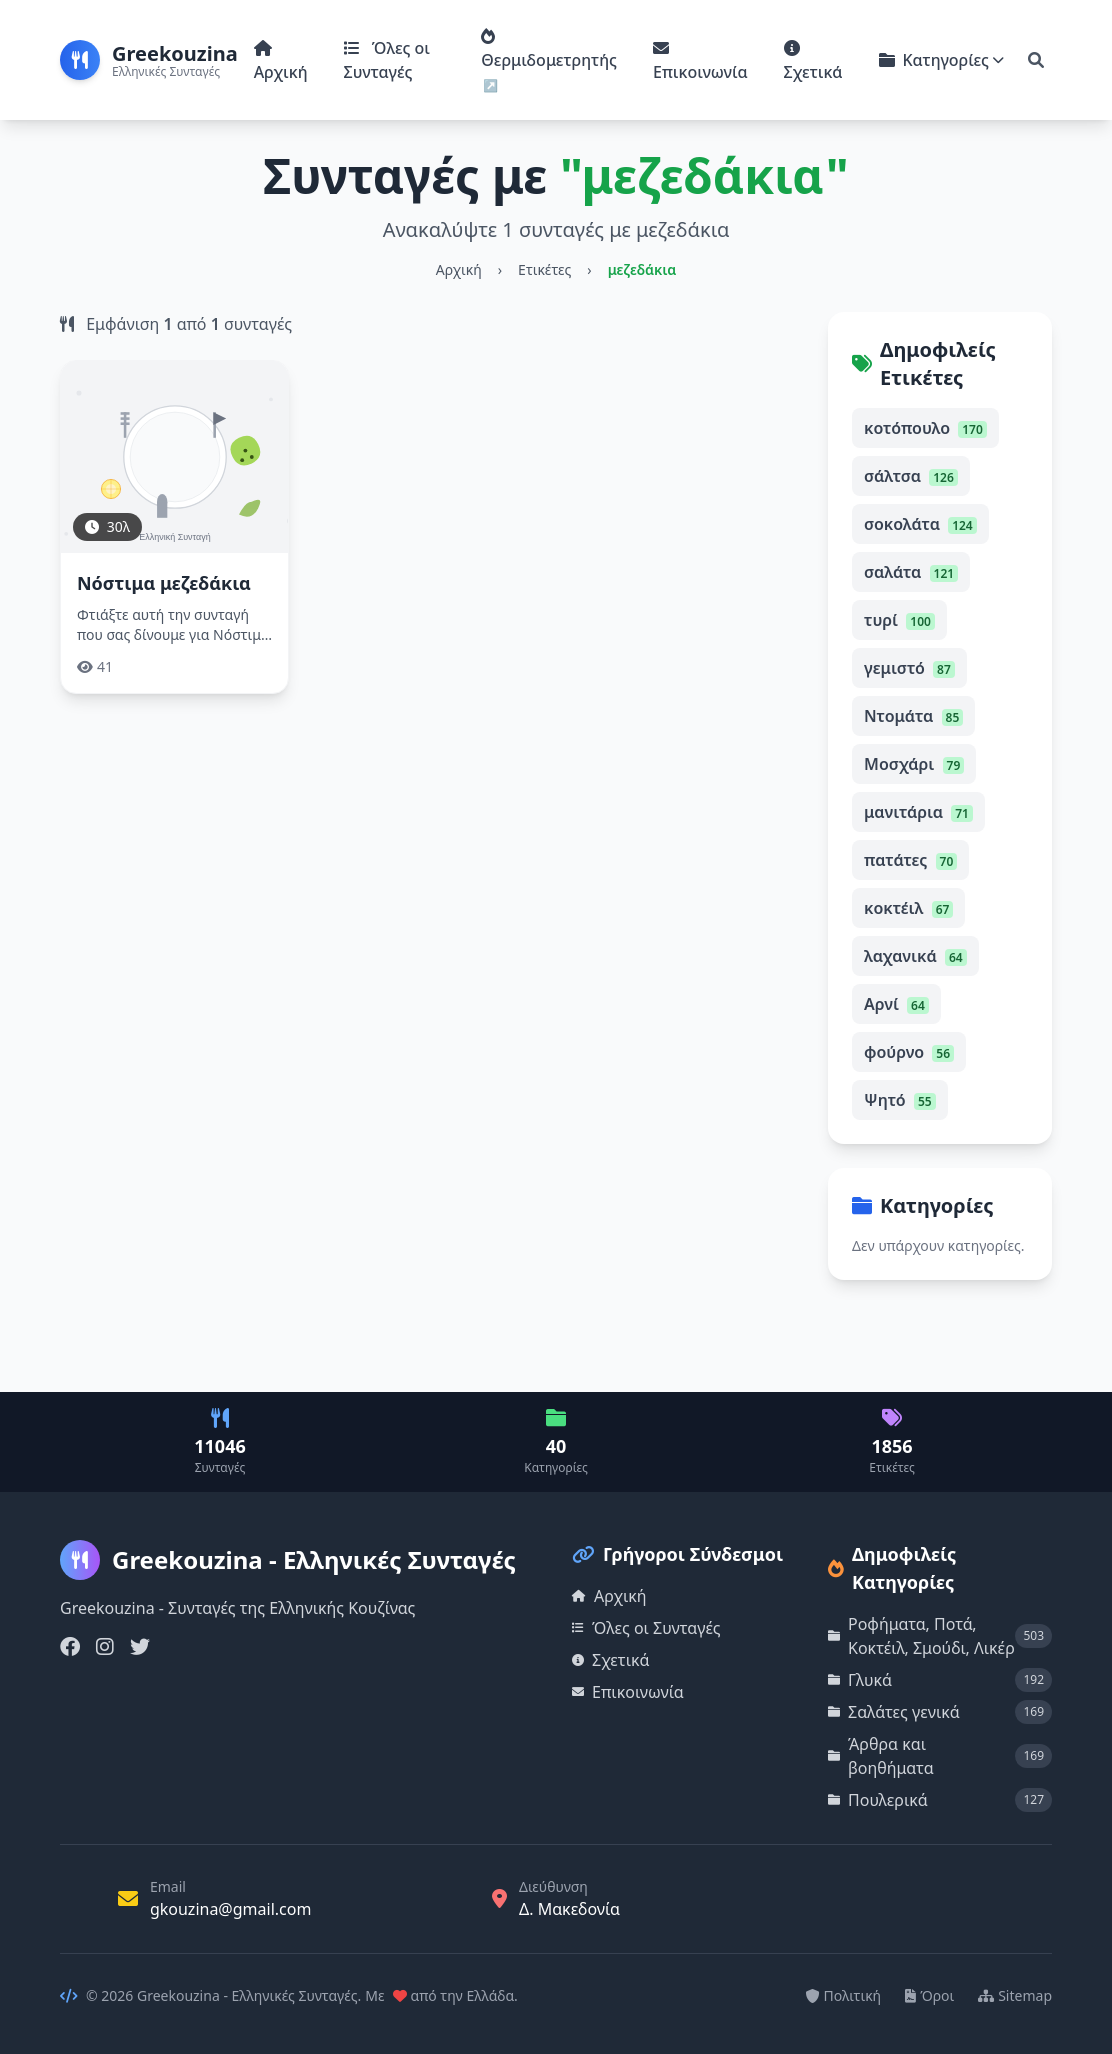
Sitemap (1015, 1995)
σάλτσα (911, 476)
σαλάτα (911, 572)
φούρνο (909, 1052)
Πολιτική (844, 1995)
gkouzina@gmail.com (231, 1909)
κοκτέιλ (908, 908)
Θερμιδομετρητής (549, 49)
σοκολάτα (920, 524)
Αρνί (896, 1004)
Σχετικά (813, 61)
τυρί (899, 620)
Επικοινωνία (700, 61)
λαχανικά (915, 956)
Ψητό (900, 1100)
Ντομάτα (913, 716)
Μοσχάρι (914, 764)
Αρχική (281, 61)
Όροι (929, 1995)
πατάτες (910, 860)
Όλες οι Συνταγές (387, 60)
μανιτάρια (918, 812)
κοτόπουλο (925, 428)
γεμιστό (909, 668)
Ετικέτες (544, 269)
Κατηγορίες (942, 60)
